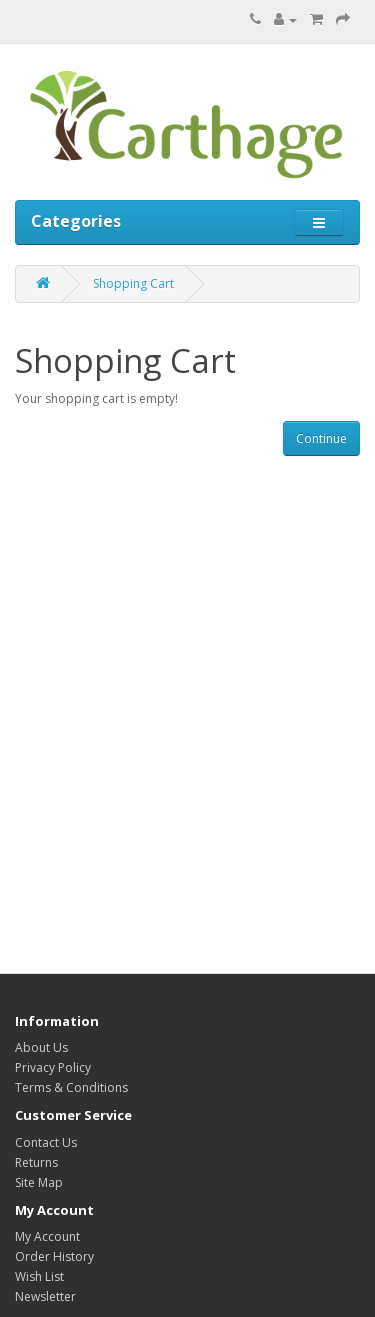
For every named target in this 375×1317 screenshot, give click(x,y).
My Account (47, 1236)
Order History (54, 1256)
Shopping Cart (133, 283)
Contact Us (46, 1142)
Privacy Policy (53, 1067)
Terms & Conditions (71, 1087)
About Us (41, 1047)
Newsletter (45, 1296)
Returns (36, 1162)
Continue (321, 438)
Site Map (39, 1182)
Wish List (39, 1276)
